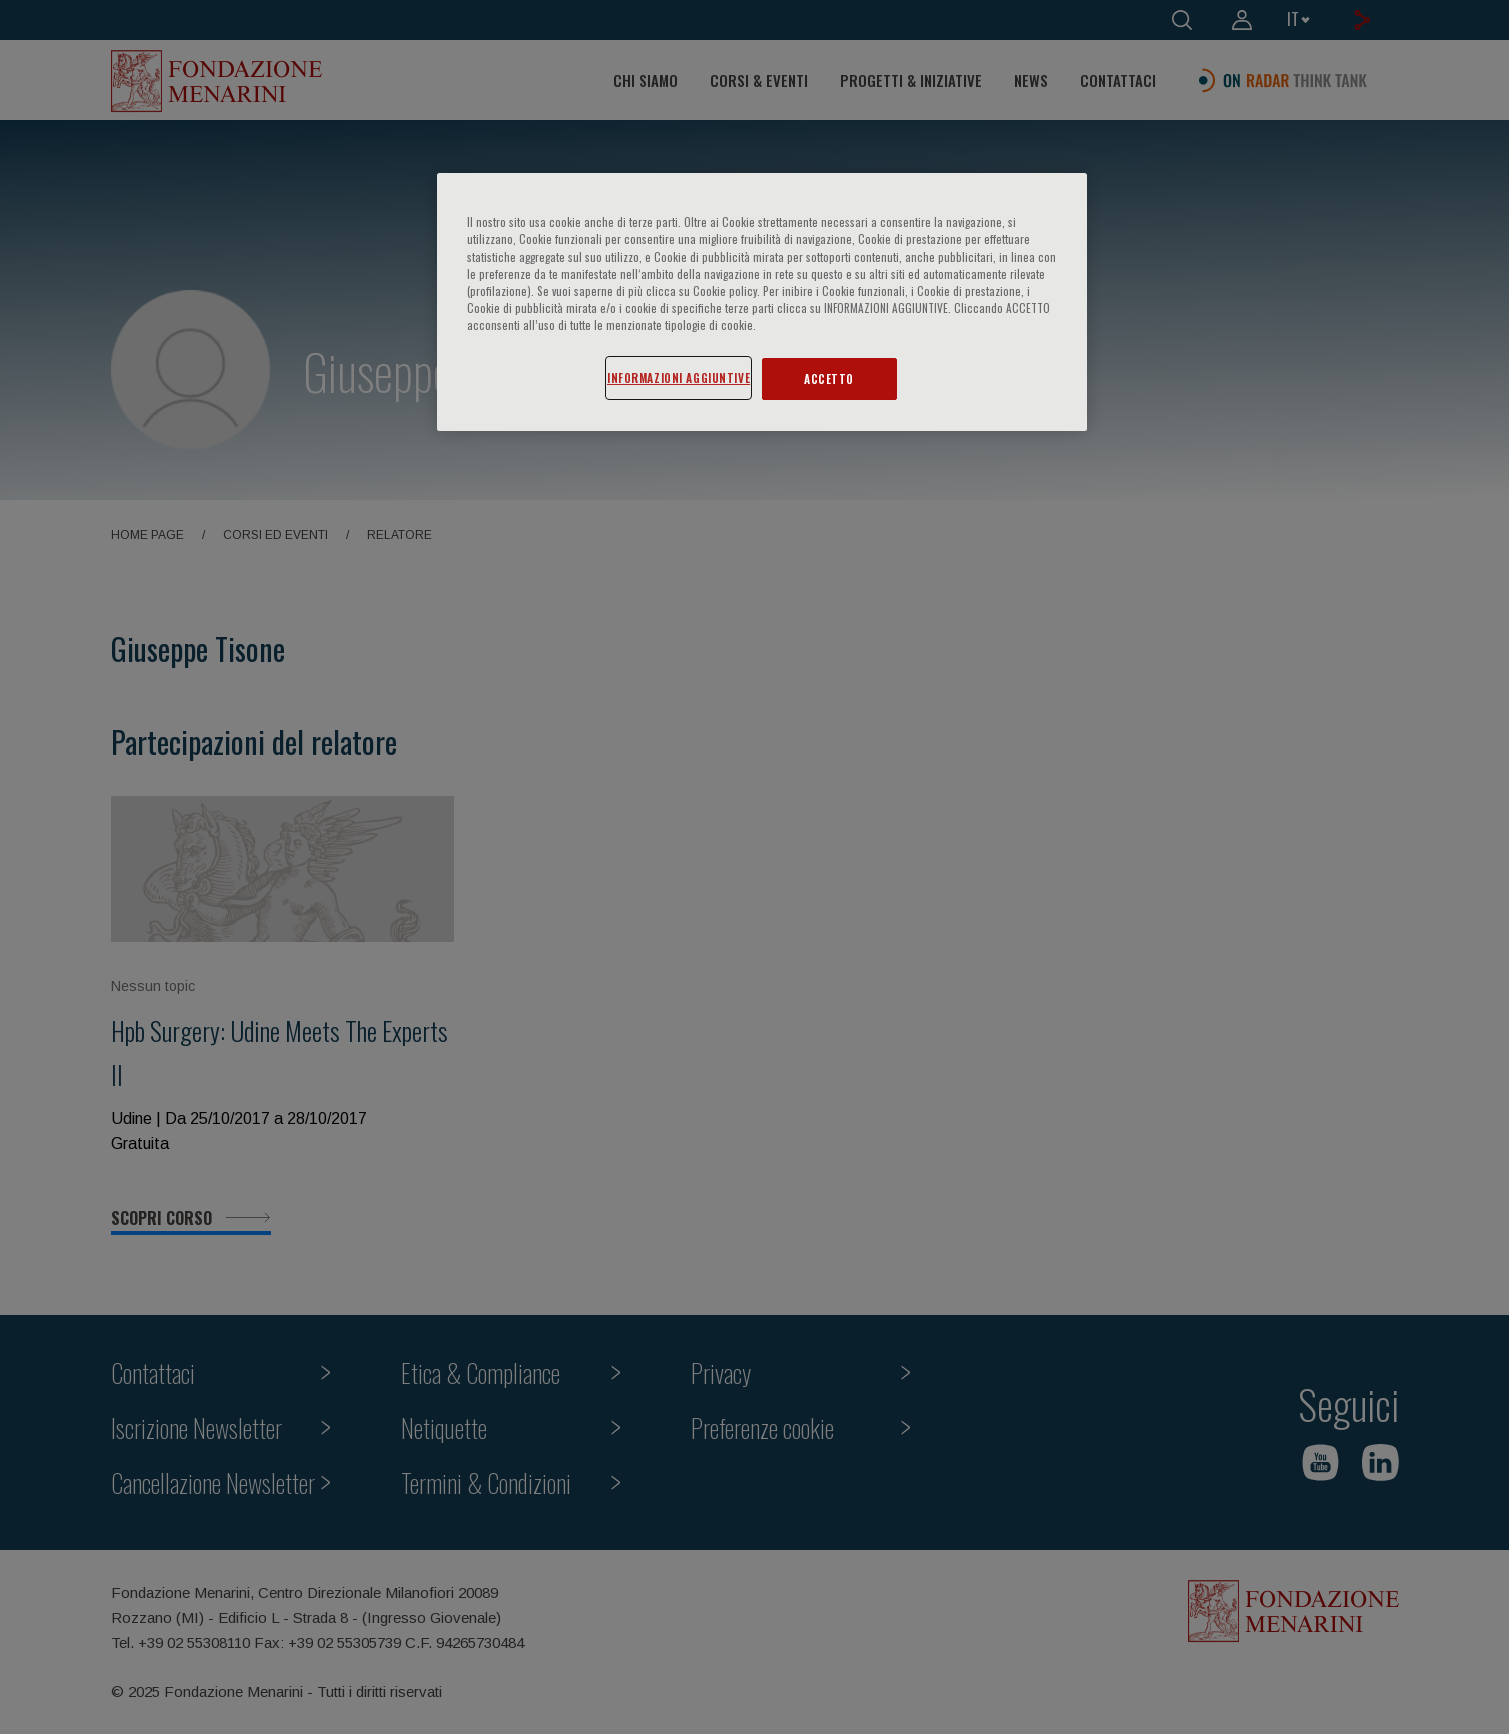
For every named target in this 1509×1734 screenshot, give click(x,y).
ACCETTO (829, 378)
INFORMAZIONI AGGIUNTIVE (678, 377)
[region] (762, 301)
